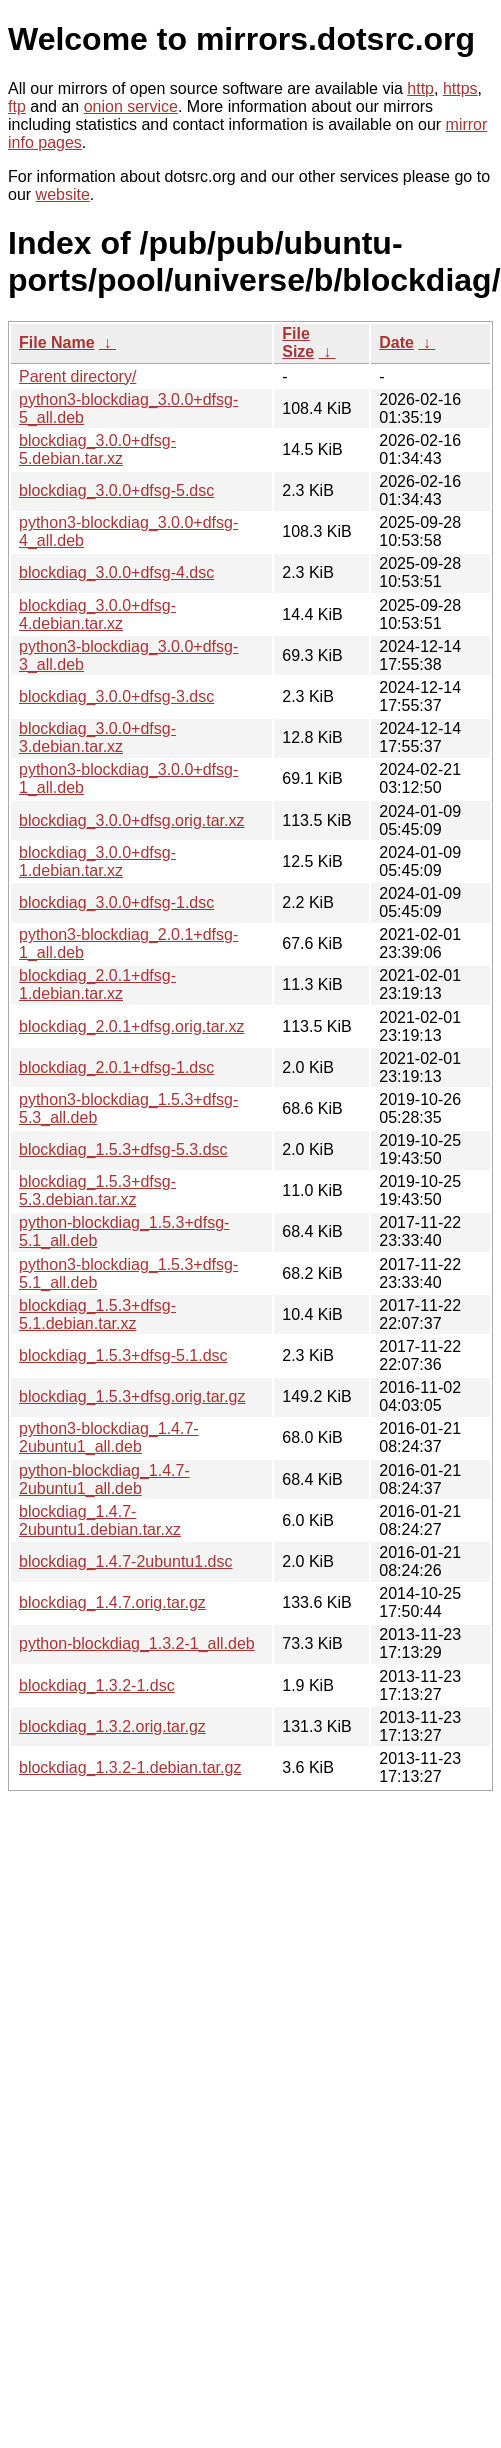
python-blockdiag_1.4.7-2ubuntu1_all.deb (104, 1479)
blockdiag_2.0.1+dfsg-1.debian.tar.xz (97, 984)
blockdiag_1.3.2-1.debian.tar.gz (130, 1767)
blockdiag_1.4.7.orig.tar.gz (112, 1602)
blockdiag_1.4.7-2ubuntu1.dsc (126, 1561)
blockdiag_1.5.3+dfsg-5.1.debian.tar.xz (97, 1314)
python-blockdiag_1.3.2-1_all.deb (137, 1643)
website (63, 194)
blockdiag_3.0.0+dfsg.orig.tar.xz (131, 820)
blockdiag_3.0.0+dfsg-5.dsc (116, 490)
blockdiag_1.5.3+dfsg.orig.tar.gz (132, 1396)
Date (396, 342)
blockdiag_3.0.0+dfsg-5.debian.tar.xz (97, 449)
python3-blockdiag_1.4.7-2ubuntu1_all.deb (109, 1437)
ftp (17, 106)
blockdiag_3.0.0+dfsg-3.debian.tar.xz (97, 737)
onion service (131, 106)
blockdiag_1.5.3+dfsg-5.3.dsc (123, 1149)
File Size (298, 342)
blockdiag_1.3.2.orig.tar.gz (112, 1726)
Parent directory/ (77, 376)
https (460, 88)
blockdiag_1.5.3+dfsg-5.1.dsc (123, 1355)
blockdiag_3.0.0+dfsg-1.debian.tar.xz (97, 861)
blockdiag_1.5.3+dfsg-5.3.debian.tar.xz (97, 1190)
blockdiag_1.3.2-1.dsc (97, 1685)
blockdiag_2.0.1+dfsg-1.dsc (116, 1067)
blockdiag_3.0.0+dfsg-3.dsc (116, 696)
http (420, 88)
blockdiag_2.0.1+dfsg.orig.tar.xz (131, 1026)
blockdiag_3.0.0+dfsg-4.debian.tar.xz (97, 614)
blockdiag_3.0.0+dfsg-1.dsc (116, 902)
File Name (57, 342)
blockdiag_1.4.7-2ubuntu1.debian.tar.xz (100, 1520)
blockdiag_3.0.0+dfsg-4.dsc (116, 572)
